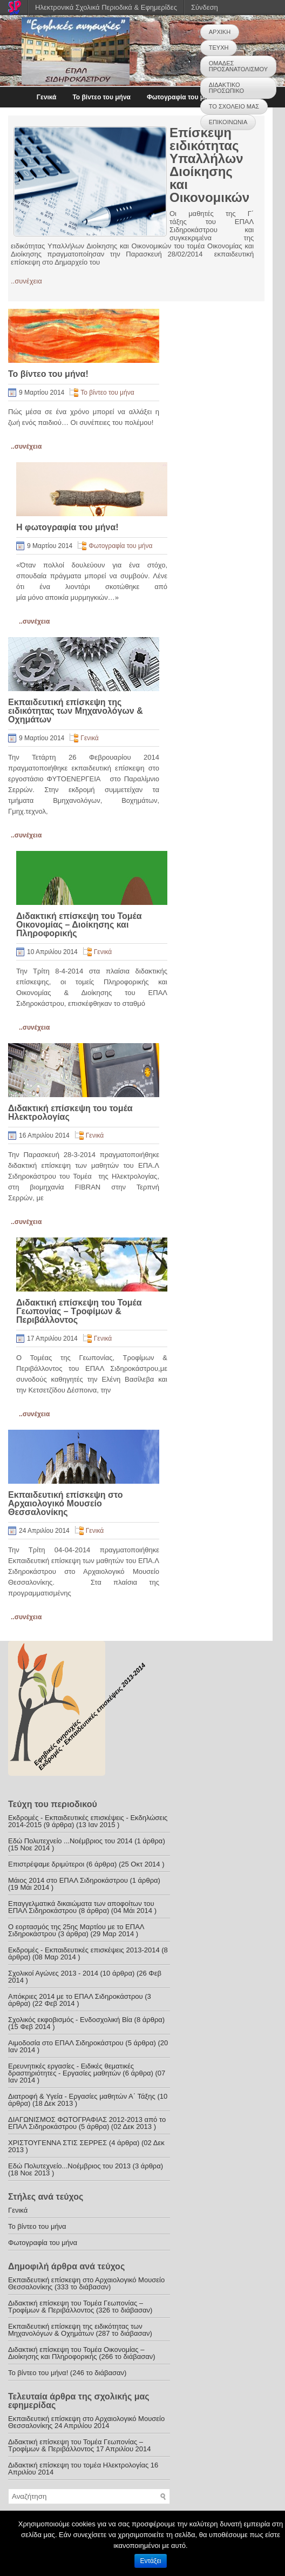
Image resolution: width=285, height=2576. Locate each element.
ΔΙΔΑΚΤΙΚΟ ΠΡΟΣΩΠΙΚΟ (226, 88)
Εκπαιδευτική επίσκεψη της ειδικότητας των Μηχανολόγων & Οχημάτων (75, 711)
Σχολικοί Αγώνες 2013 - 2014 (53, 1973)
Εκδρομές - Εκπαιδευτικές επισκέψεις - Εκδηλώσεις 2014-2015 (87, 1821)
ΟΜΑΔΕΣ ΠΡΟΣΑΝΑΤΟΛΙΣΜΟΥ (238, 66)
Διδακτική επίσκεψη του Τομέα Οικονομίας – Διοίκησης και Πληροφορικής (79, 924)
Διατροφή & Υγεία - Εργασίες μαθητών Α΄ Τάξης (81, 2096)
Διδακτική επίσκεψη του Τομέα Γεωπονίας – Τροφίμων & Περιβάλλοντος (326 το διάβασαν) (80, 2306)
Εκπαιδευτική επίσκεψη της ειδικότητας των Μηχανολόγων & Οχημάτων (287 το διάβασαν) (80, 2329)
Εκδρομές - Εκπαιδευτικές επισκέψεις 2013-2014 (84, 1950)
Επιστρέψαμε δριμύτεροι (46, 1864)
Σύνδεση (204, 7)
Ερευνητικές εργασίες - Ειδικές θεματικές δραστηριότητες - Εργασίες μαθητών (71, 2069)
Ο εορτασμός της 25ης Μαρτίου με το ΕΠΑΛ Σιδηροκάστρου (76, 1930)
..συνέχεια (26, 281)
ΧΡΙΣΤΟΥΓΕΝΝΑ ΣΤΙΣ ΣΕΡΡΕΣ (57, 2143)
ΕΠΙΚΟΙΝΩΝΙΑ (228, 122)
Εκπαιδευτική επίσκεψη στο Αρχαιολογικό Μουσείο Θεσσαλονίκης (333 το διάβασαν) (86, 2283)
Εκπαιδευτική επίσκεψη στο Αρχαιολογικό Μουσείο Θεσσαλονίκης (65, 1503)
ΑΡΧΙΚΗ (219, 32)
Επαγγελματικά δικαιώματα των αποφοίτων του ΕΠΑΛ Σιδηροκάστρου (81, 1907)
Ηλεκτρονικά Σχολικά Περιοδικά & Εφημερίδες (106, 7)
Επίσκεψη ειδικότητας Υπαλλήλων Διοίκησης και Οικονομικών (209, 165)
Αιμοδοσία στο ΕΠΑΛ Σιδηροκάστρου (66, 2043)
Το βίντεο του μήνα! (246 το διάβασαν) (67, 2373)
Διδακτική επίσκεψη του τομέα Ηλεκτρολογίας (70, 1112)
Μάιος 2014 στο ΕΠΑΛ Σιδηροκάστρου (68, 1880)
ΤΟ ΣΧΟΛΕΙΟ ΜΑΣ (234, 106)
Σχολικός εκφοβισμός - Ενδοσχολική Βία (70, 2020)
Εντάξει (150, 2561)
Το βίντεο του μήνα (101, 97)
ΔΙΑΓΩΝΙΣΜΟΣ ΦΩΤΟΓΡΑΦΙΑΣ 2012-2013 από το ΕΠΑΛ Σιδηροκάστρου (87, 2123)
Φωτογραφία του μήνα (181, 97)
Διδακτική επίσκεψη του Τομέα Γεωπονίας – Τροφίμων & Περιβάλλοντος (79, 1311)
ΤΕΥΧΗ (219, 47)
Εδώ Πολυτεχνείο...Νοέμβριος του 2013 (69, 2166)
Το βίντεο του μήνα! (48, 373)
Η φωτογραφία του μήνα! (67, 527)
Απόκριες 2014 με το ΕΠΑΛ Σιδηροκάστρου (75, 1996)
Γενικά (47, 97)
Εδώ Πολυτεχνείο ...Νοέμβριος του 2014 (70, 1841)
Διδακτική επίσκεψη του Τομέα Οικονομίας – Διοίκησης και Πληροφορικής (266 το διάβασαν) (81, 2353)
